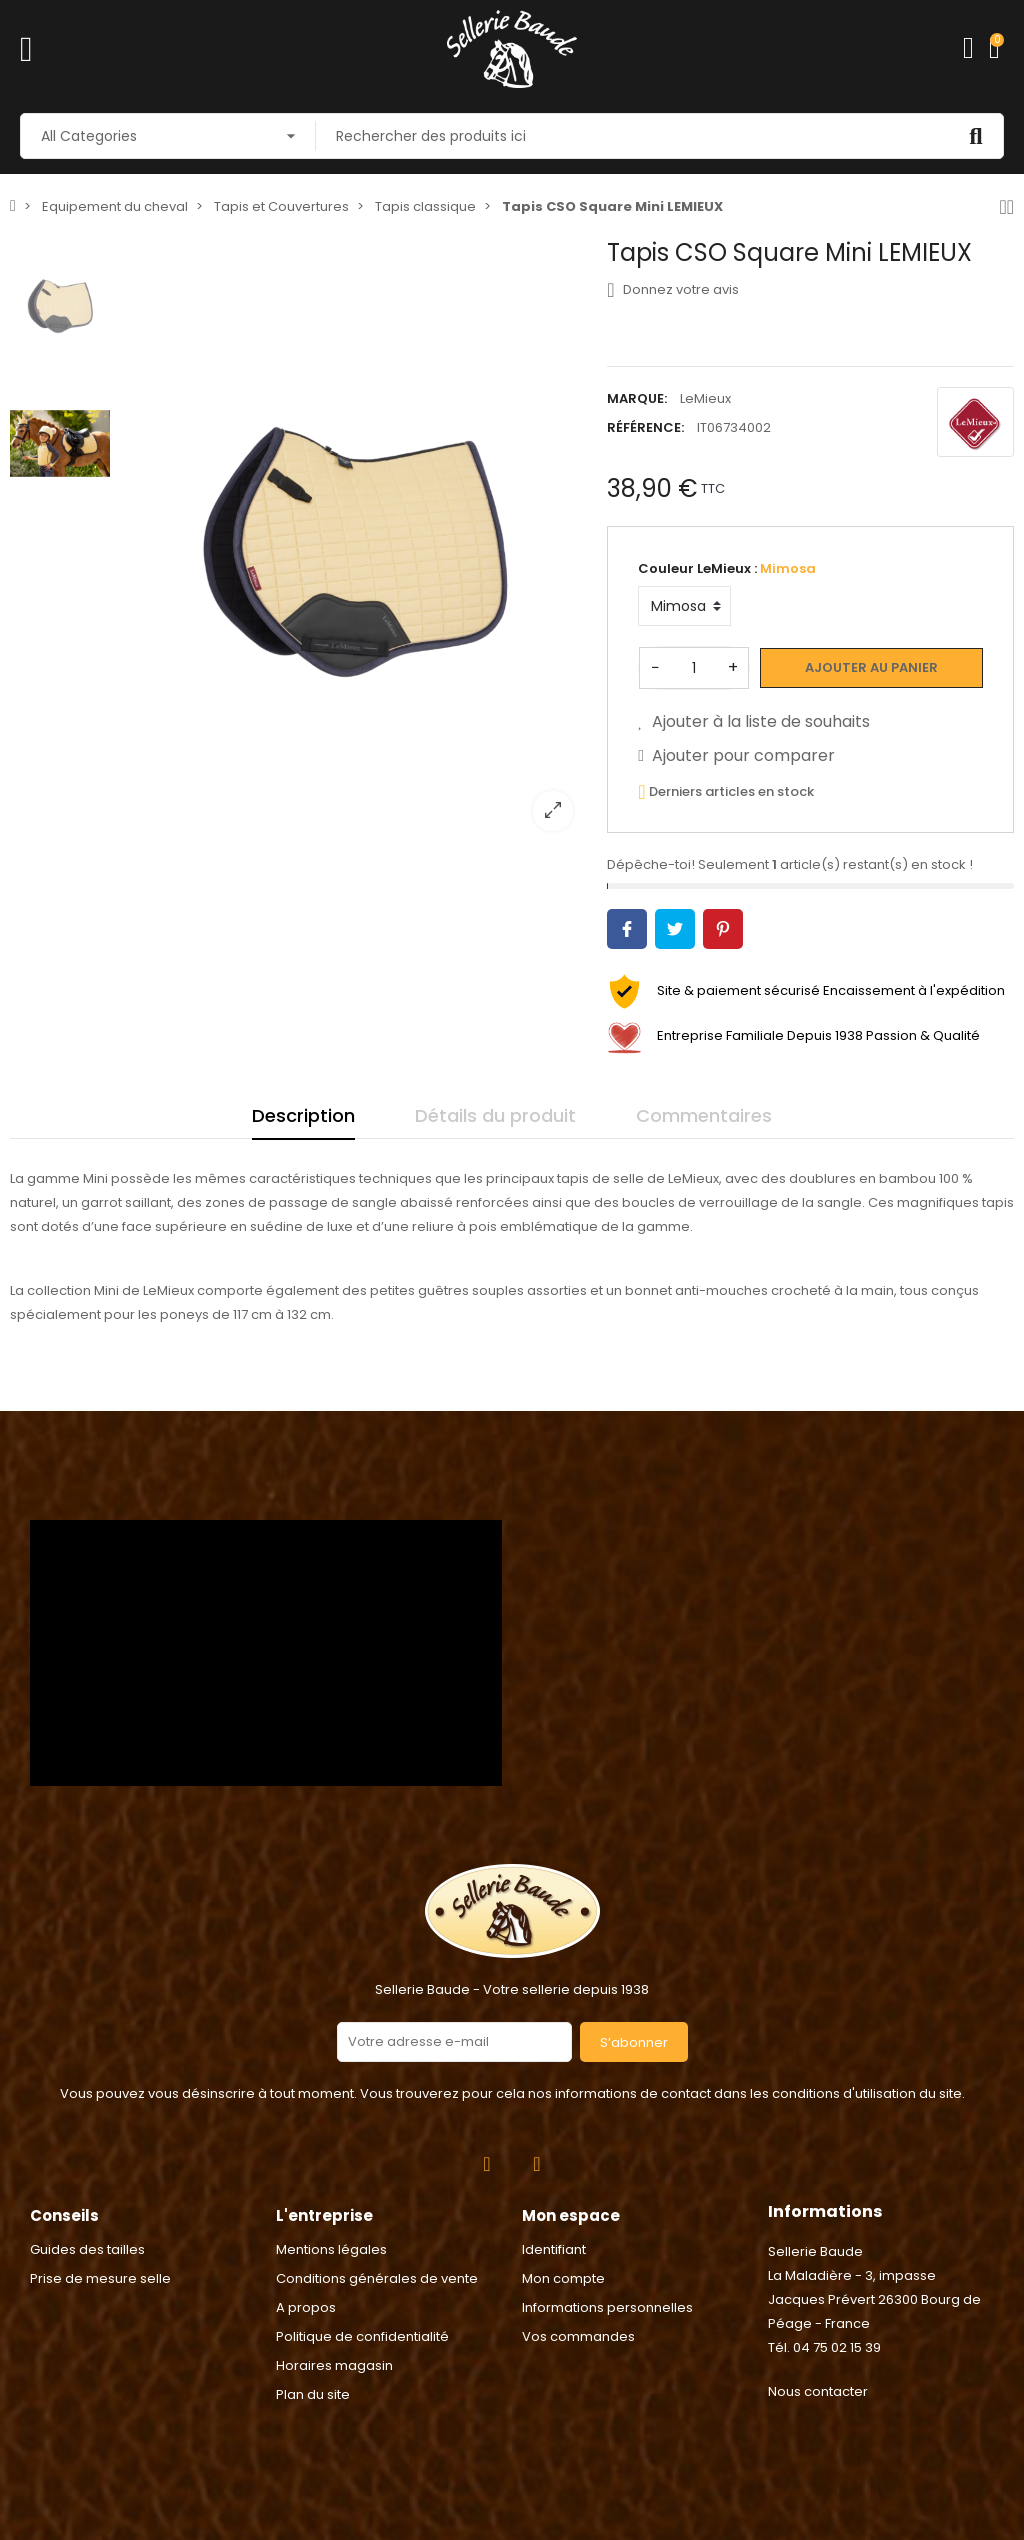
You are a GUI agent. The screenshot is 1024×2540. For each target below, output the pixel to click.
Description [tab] (303, 1115)
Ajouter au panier (871, 667)
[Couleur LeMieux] (684, 606)
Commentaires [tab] (704, 1115)
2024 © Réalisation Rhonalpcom (512, 2433)
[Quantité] (694, 668)
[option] (354, 542)
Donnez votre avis (672, 290)
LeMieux (705, 398)
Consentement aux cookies (101, 2527)
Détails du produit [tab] (495, 1115)
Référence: (645, 427)
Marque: (637, 398)
